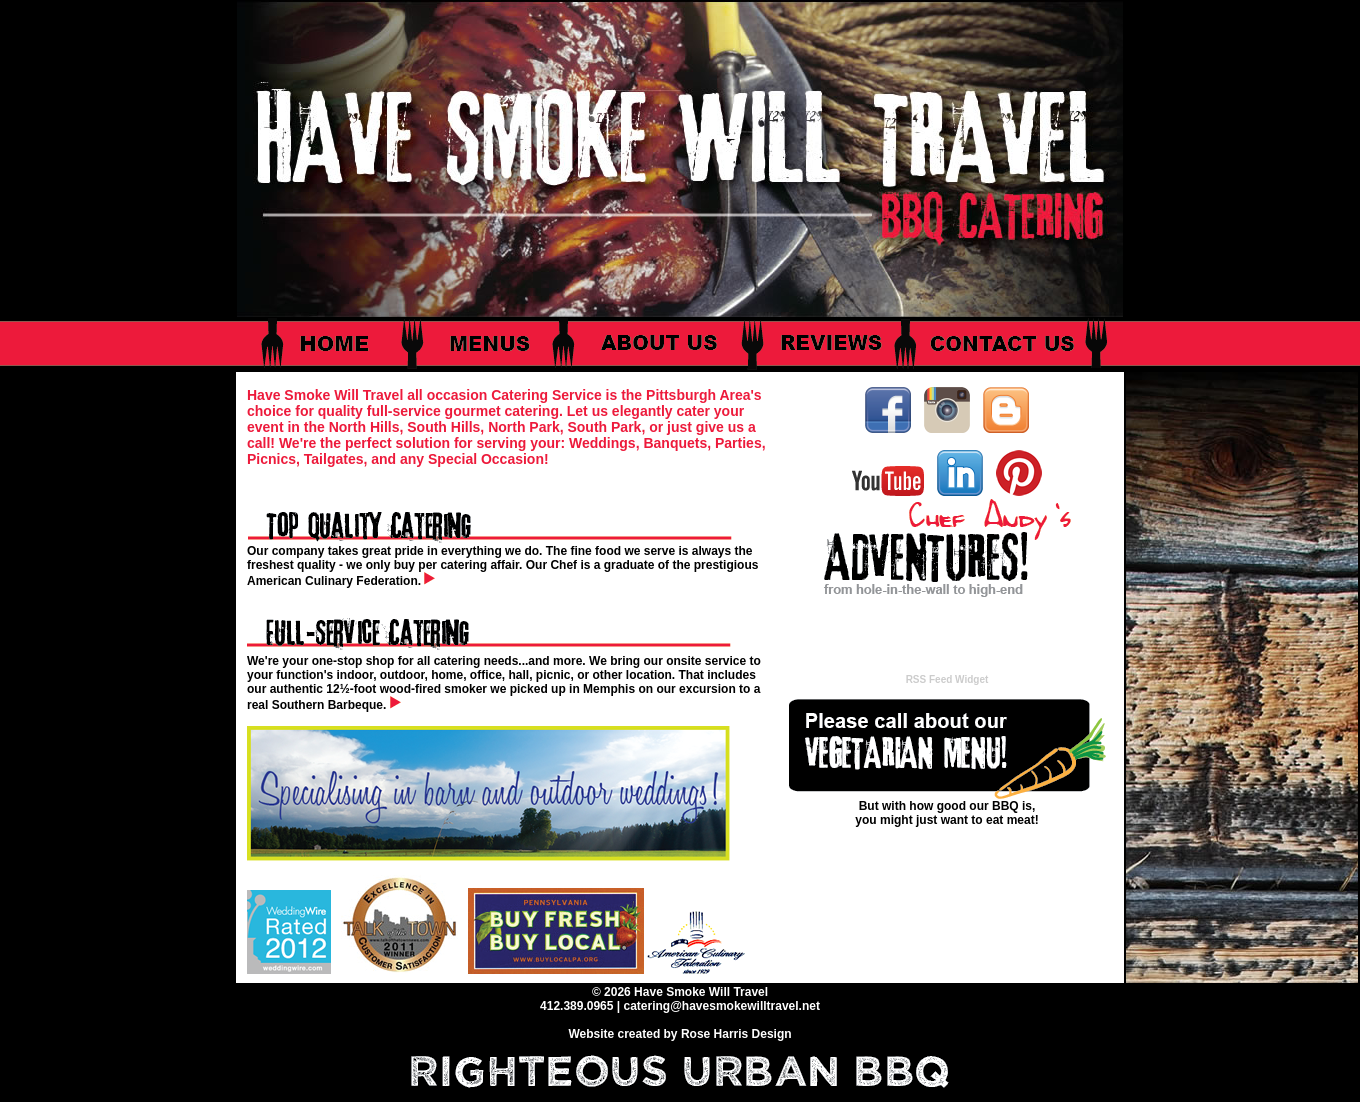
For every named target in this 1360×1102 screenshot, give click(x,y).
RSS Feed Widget (947, 679)
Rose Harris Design (736, 1034)
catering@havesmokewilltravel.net (721, 1006)
